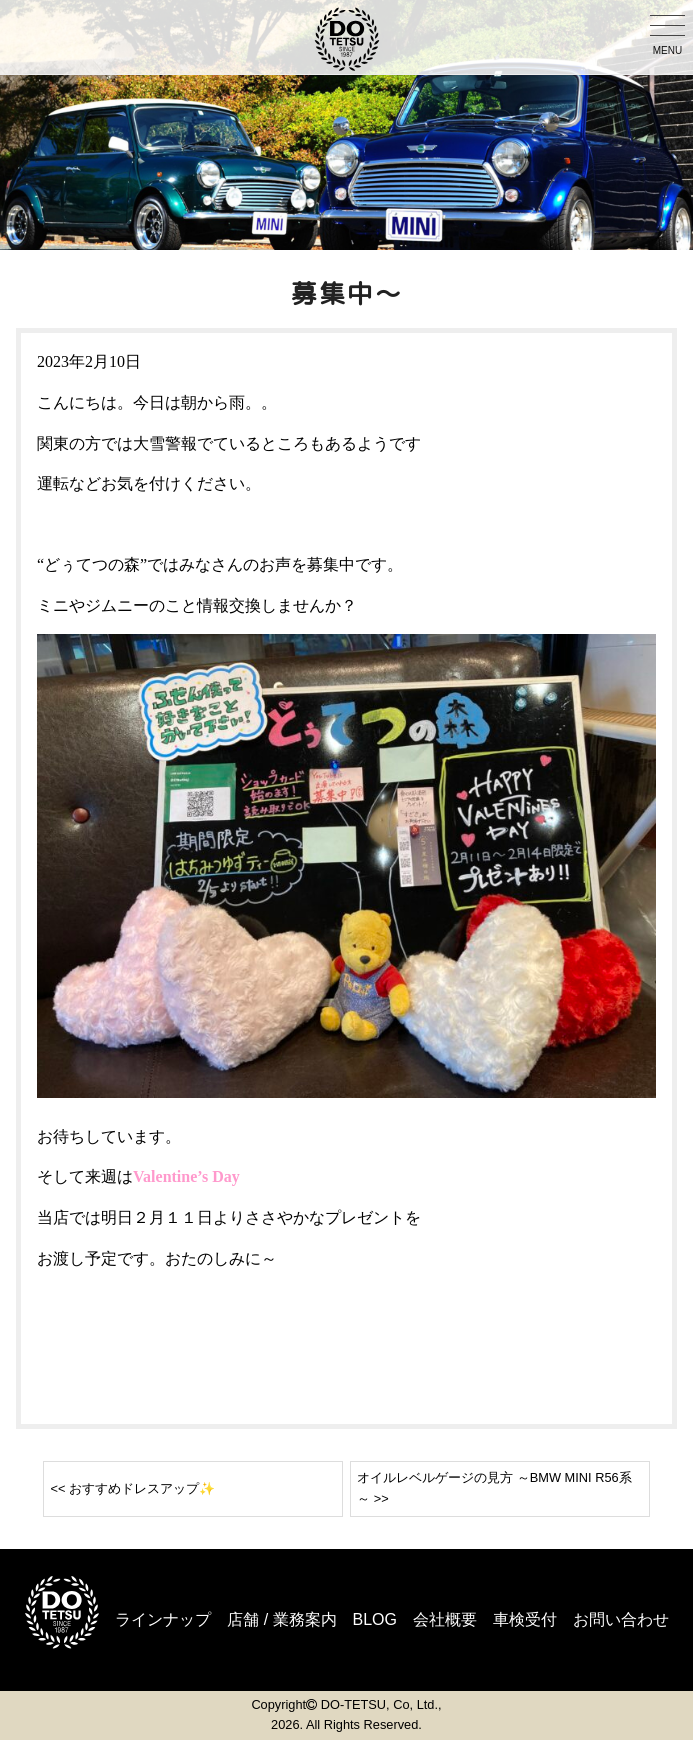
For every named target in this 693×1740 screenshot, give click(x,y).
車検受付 (525, 1619)
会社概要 (445, 1619)
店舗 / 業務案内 (281, 1619)
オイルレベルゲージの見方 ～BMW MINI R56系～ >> (494, 1487)
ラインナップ (163, 1619)
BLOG (375, 1619)
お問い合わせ (621, 1619)
